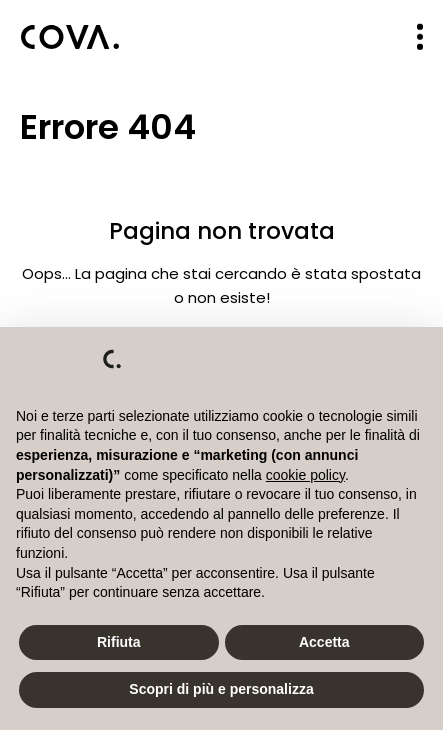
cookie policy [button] (305, 475)
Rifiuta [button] (119, 642)
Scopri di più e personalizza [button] (221, 689)
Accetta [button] (324, 642)
